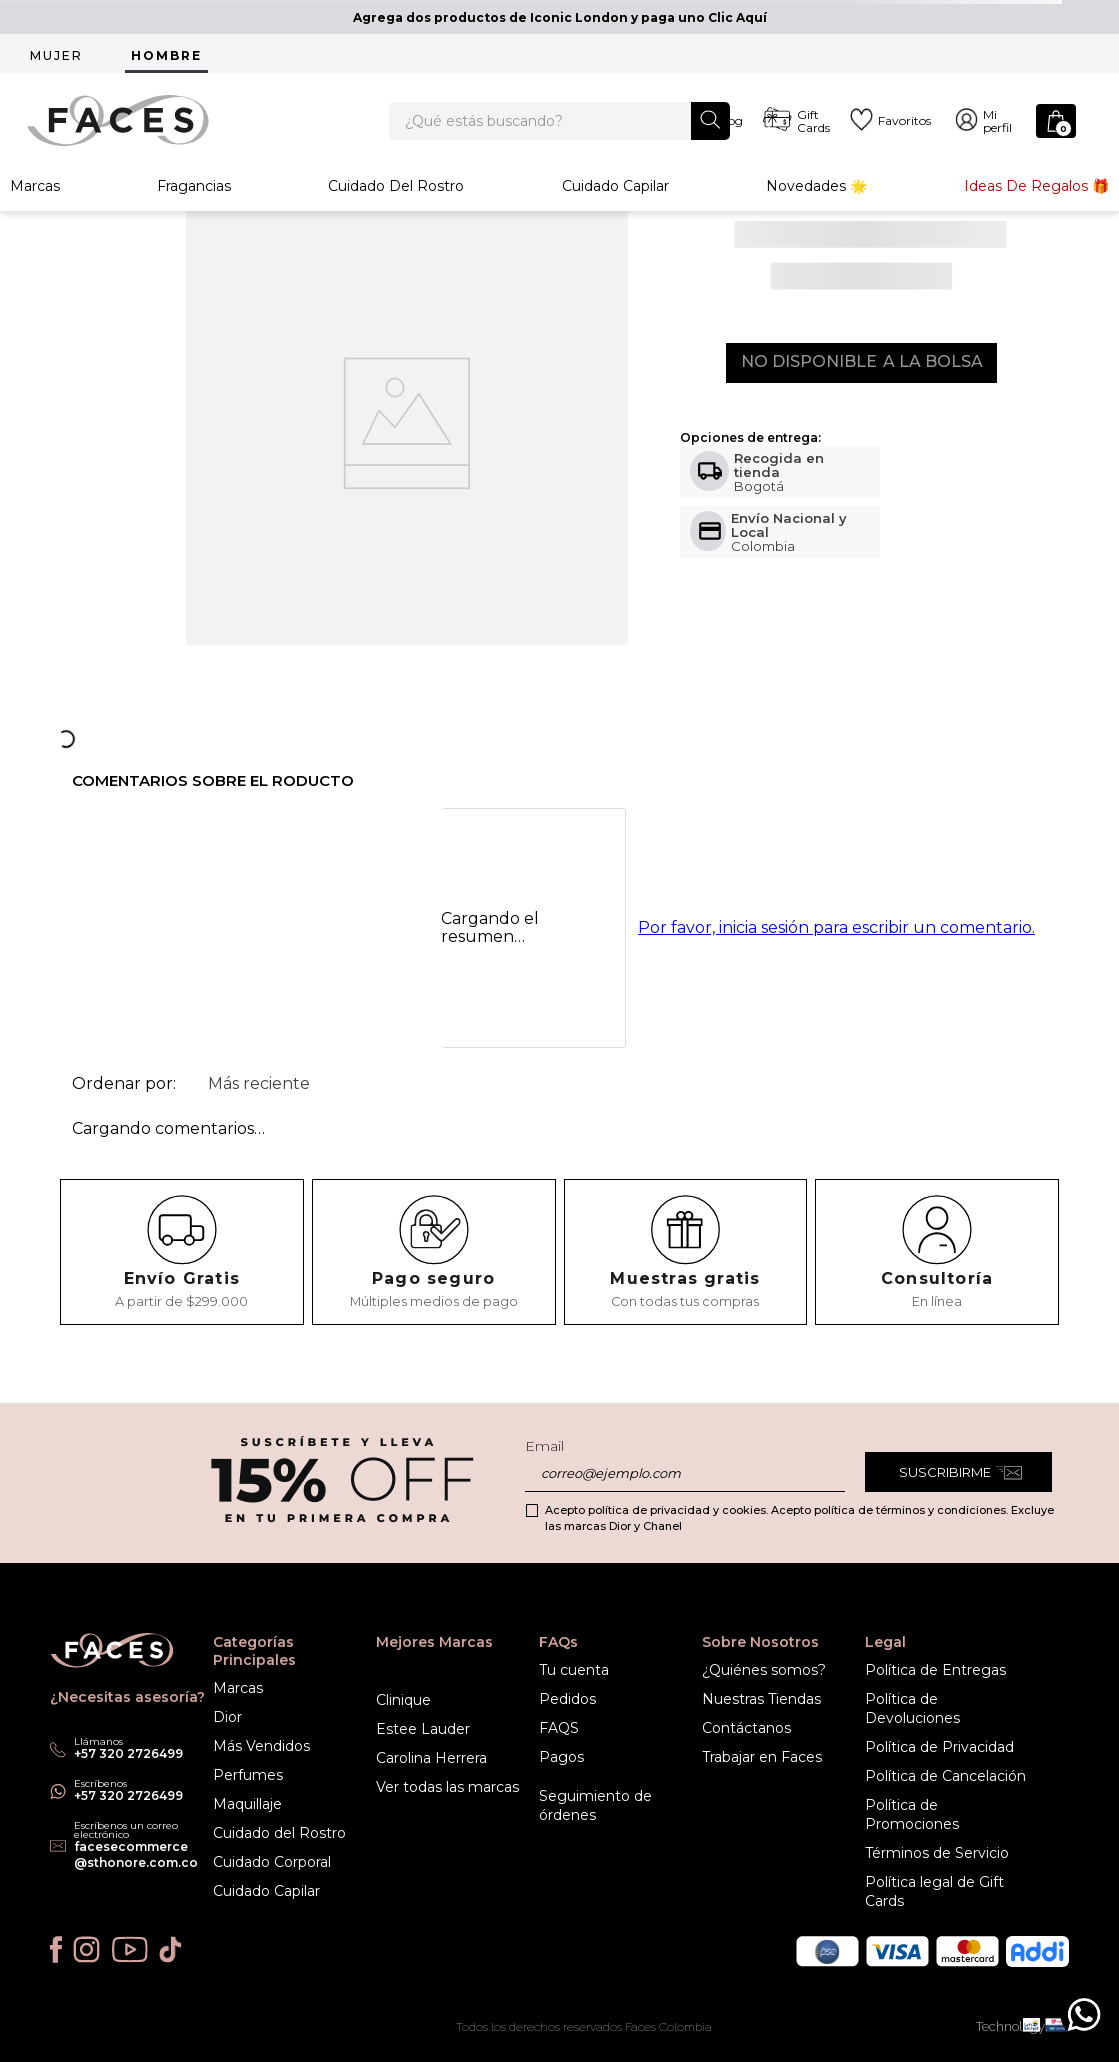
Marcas (35, 204)
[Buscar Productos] (710, 128)
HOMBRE (166, 55)
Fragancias (194, 204)
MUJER (56, 55)
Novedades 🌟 (816, 204)
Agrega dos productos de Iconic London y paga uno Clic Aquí (560, 17)
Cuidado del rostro (396, 204)
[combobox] (559, 130)
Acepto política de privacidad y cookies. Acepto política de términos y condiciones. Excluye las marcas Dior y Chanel (799, 1518)
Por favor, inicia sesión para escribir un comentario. (836, 965)
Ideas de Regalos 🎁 (1036, 204)
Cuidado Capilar (615, 204)
